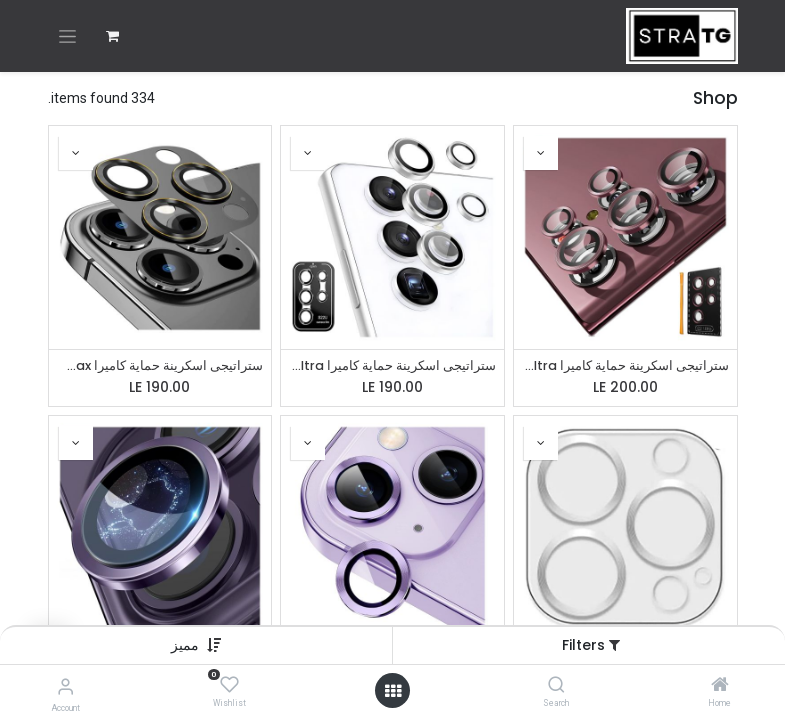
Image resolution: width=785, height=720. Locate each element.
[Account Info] (65, 686)
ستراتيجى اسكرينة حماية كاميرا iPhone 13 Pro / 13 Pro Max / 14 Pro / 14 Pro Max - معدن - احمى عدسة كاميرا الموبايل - (160, 365)
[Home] (720, 686)
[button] (185, 645)
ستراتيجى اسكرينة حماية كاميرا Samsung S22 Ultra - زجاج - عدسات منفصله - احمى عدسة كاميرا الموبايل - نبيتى (625, 365)
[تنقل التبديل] (67, 36)
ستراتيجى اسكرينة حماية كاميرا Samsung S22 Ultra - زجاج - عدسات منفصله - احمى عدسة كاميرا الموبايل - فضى (392, 365)
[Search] (556, 686)
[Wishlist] (229, 685)
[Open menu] (393, 691)
